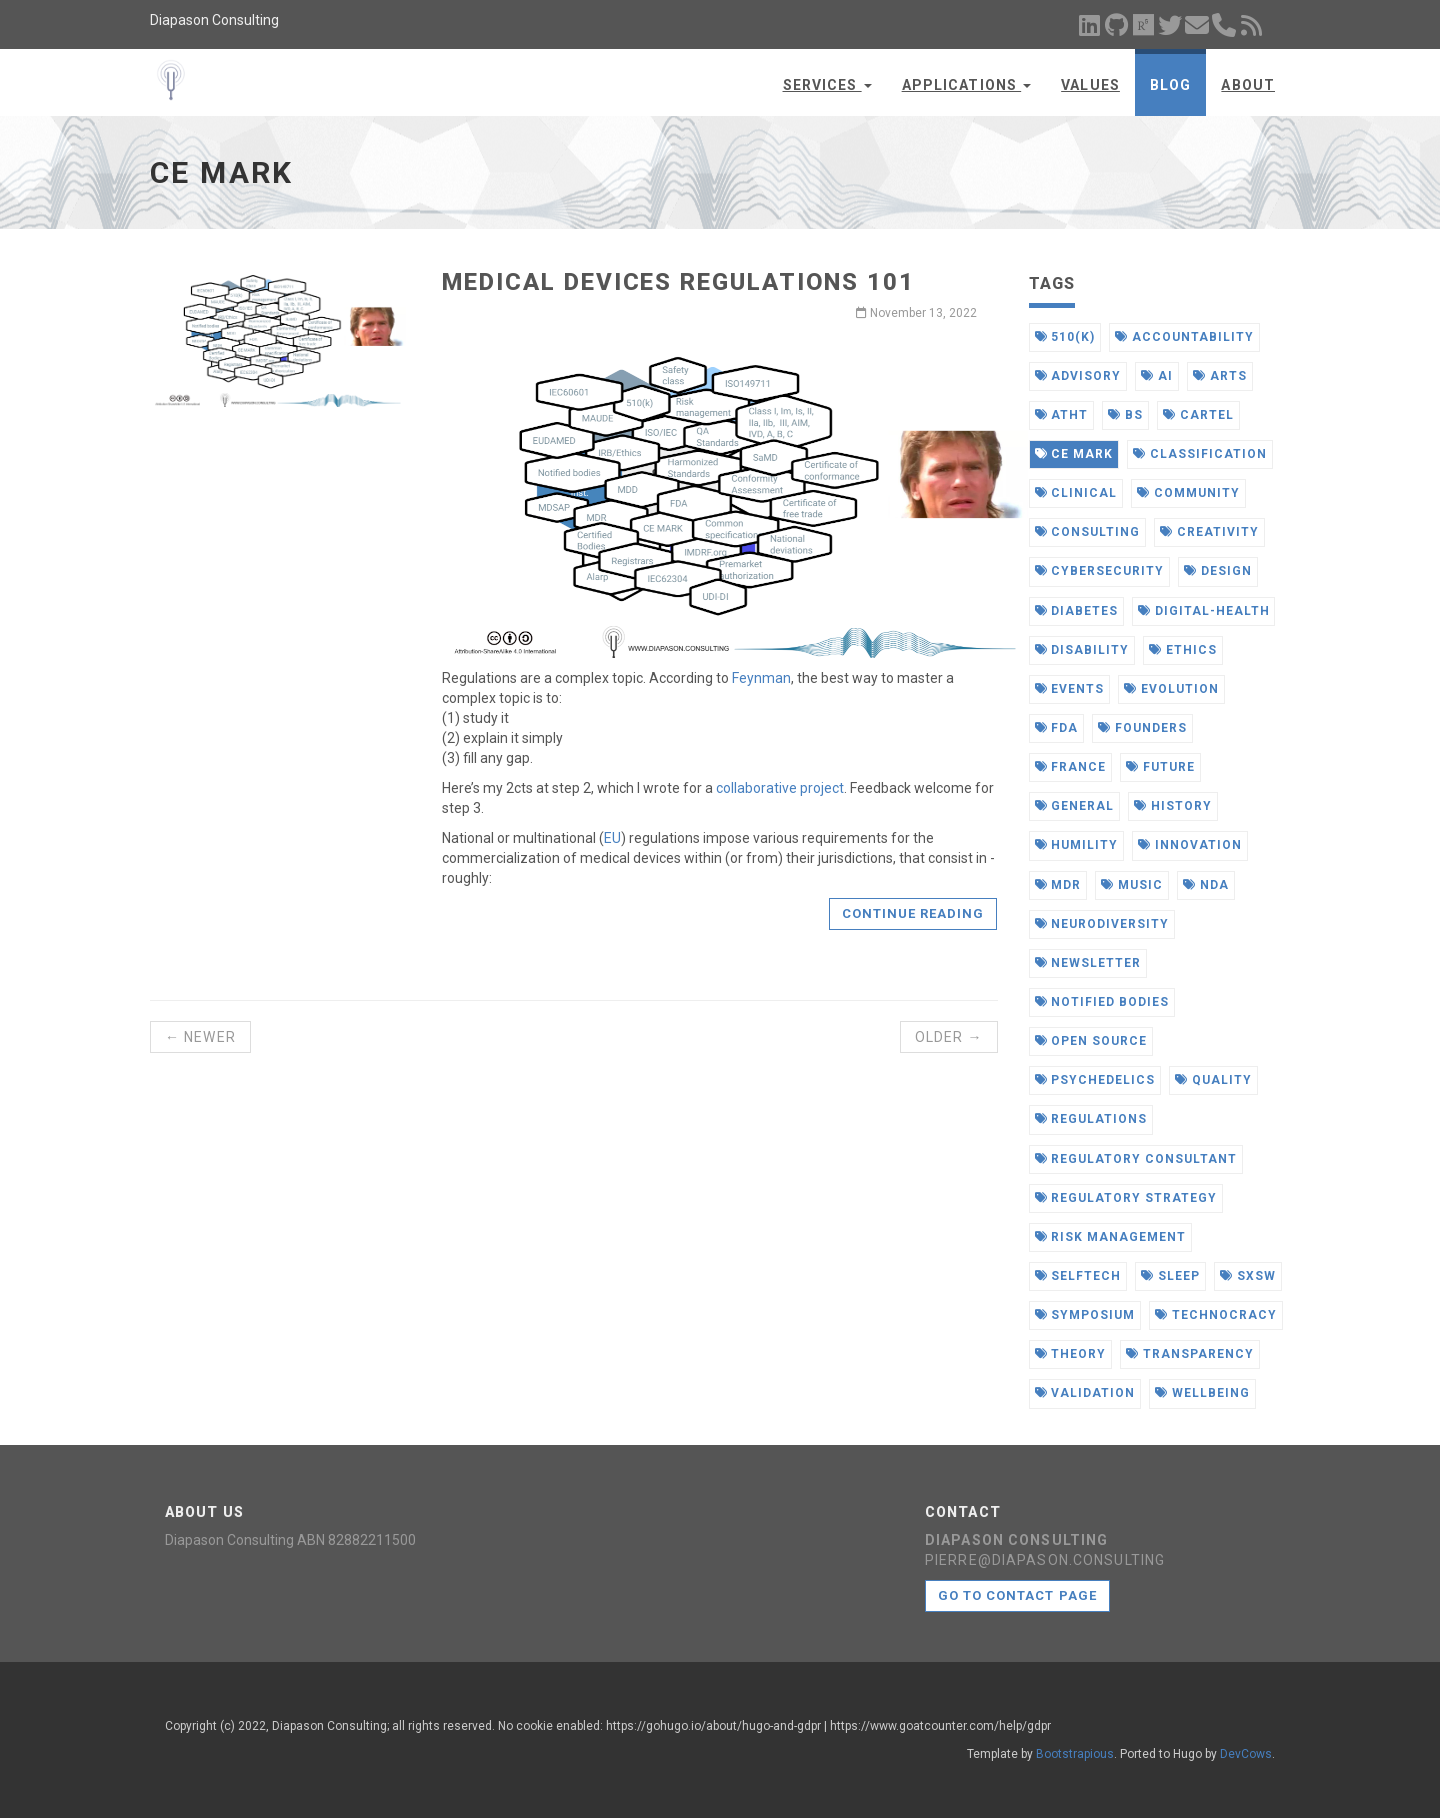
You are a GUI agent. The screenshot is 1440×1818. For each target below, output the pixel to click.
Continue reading (913, 913)
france (1071, 767)
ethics (1183, 650)
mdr (1058, 885)
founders (1142, 728)
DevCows (1246, 1754)
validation (1085, 1393)
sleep (1170, 1276)
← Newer (200, 1037)
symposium (1085, 1315)
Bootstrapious (1075, 1754)
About (1248, 85)
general (1075, 806)
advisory (1078, 376)
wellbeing (1202, 1393)
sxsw (1248, 1276)
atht (1062, 415)
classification (1199, 454)
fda (1057, 728)
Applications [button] (967, 85)
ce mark (1074, 454)
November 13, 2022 (916, 313)
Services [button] (827, 85)
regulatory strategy (1126, 1198)
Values (1090, 85)
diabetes (1077, 611)
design (1218, 571)
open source (1091, 1041)
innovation (1190, 845)
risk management (1110, 1237)
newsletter (1088, 963)
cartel (1198, 415)
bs (1125, 415)
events (1070, 689)
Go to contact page (1017, 1595)
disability (1082, 650)
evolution (1171, 689)
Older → (949, 1037)
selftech (1078, 1276)
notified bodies (1102, 1002)
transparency (1189, 1354)
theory (1071, 1354)
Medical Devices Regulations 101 (678, 282)
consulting (1088, 532)
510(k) (1065, 337)
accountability (1184, 337)
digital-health (1203, 611)
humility (1077, 845)
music (1132, 885)
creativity (1209, 532)
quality (1213, 1080)
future (1160, 767)
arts (1220, 376)
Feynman (761, 678)
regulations (1091, 1119)
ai (1157, 376)
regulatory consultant (1136, 1159)
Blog (1170, 85)
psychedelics (1095, 1080)
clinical (1076, 493)
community (1188, 493)
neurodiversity (1102, 924)
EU (612, 838)
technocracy (1216, 1315)
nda (1206, 885)
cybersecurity (1099, 571)
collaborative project (780, 788)
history (1173, 806)
